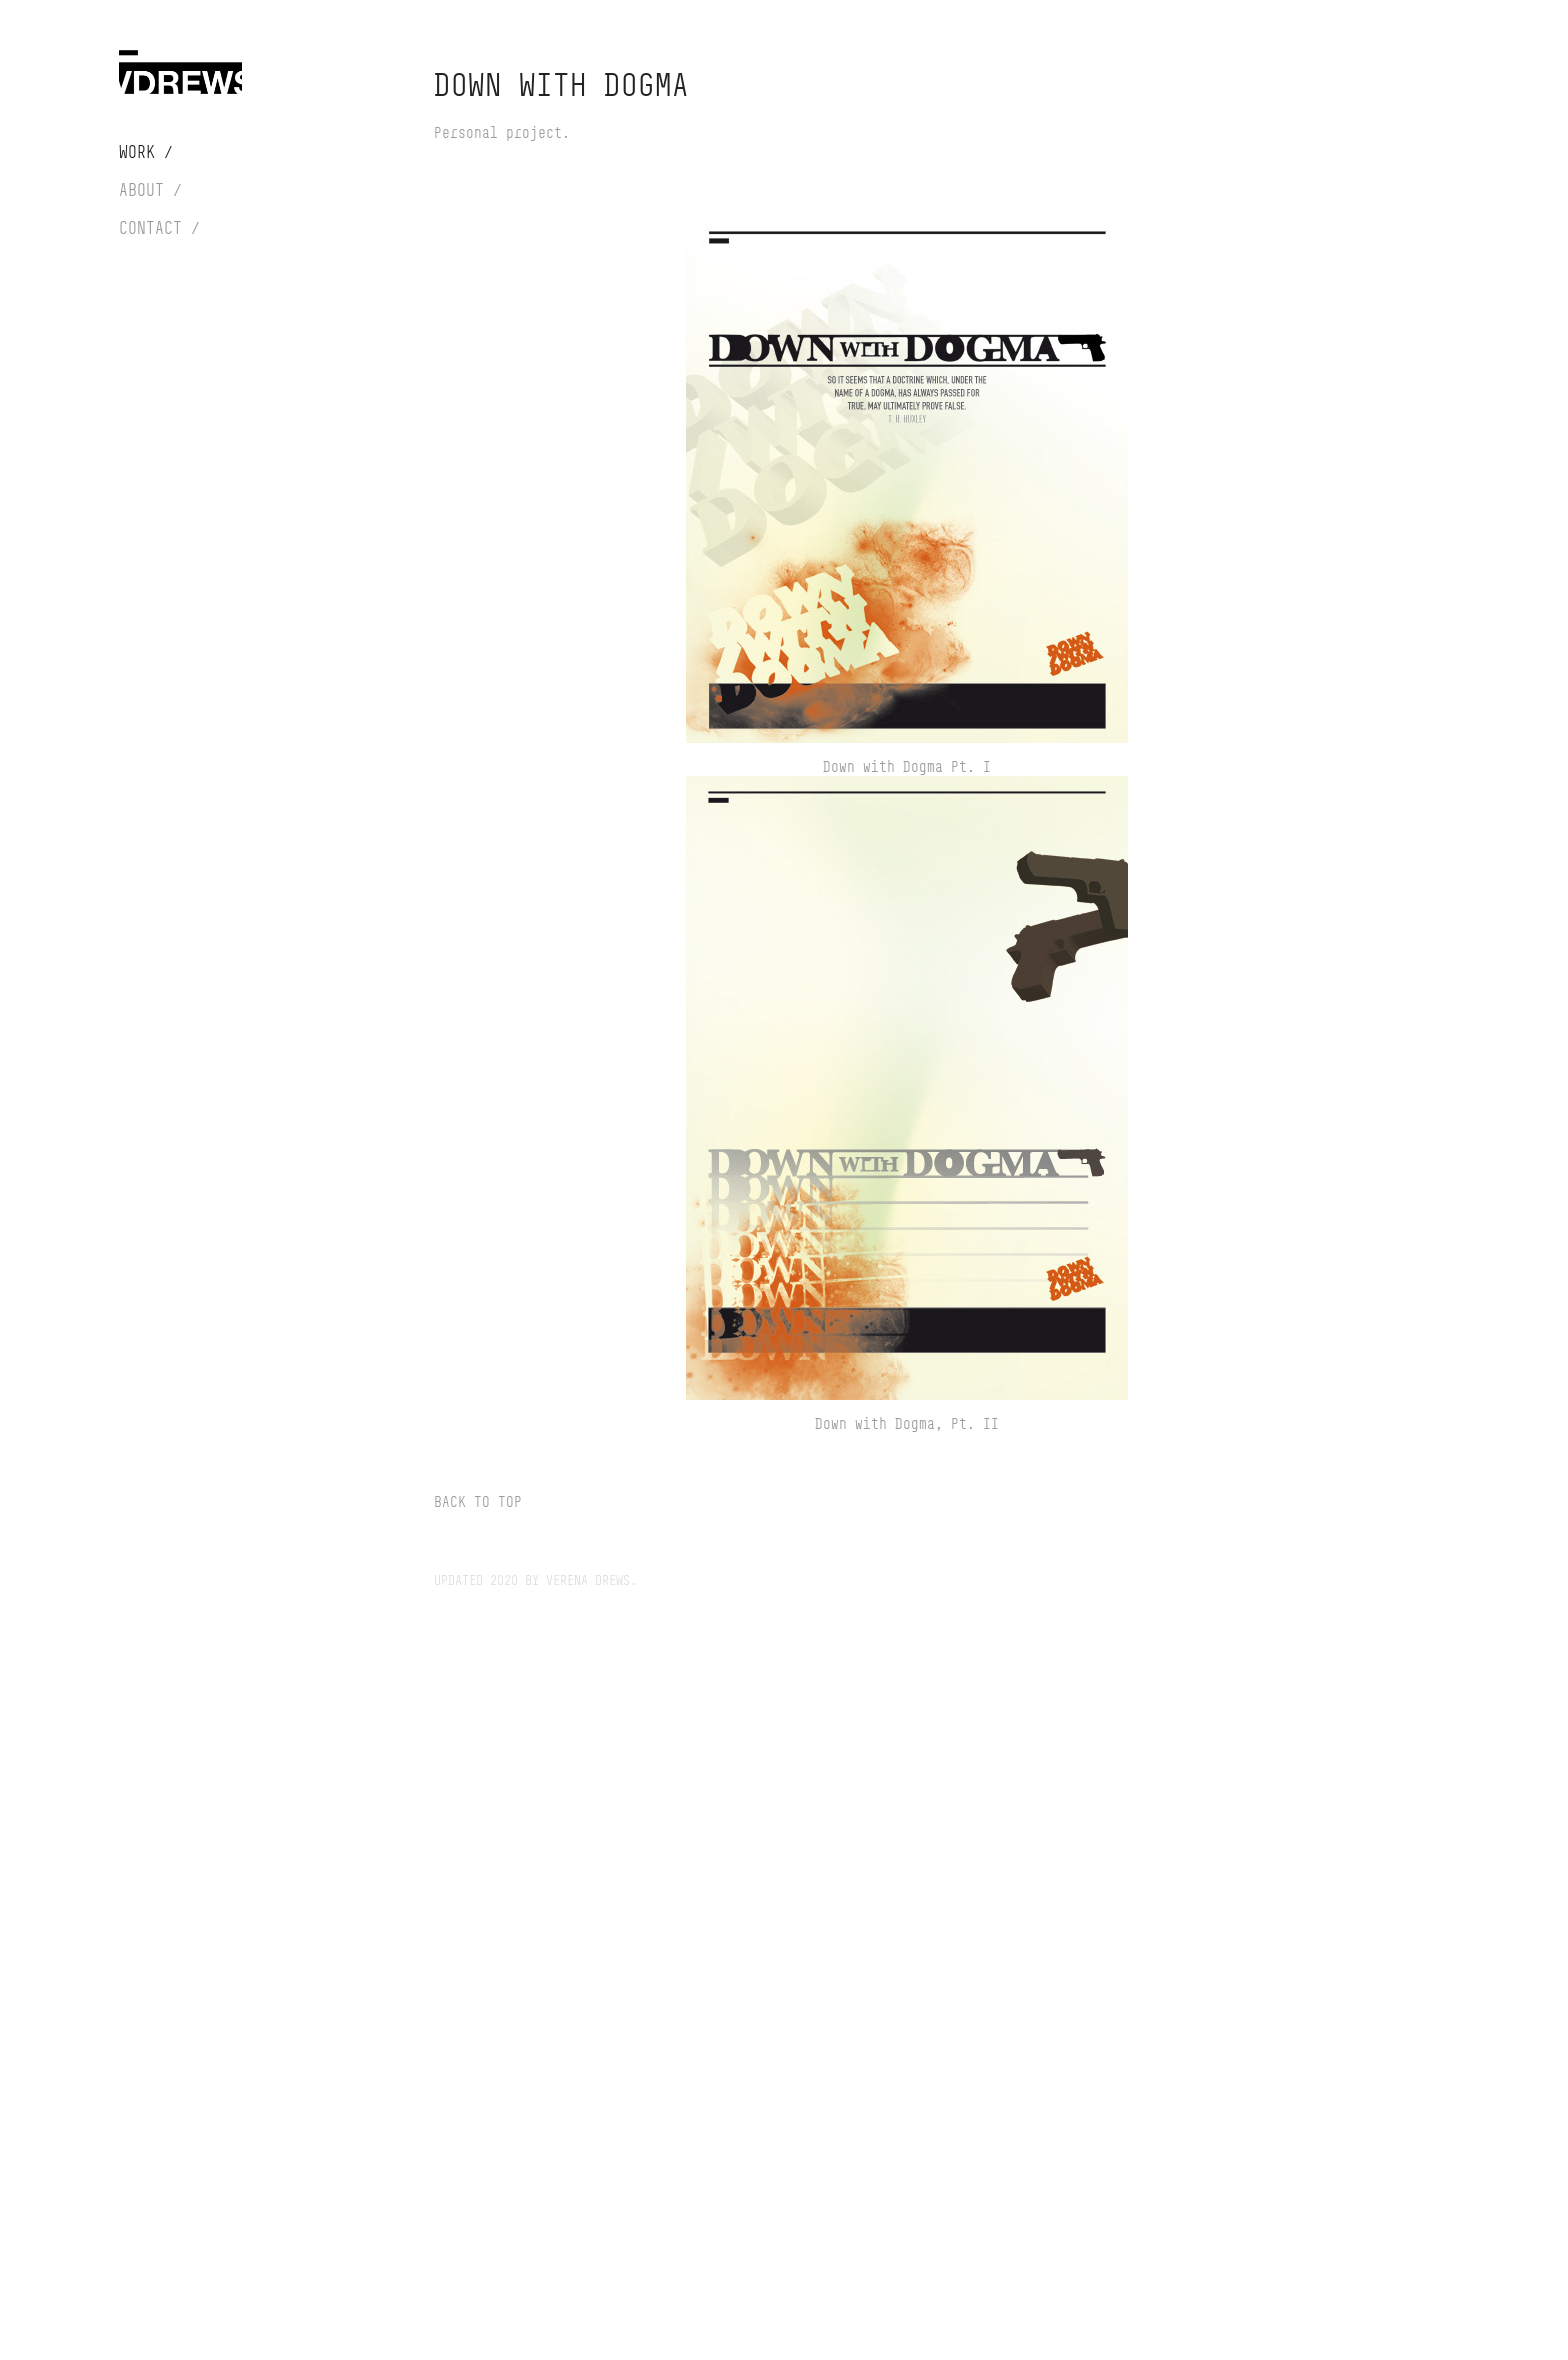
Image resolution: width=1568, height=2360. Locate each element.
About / (150, 190)
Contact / (159, 228)
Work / (146, 152)
